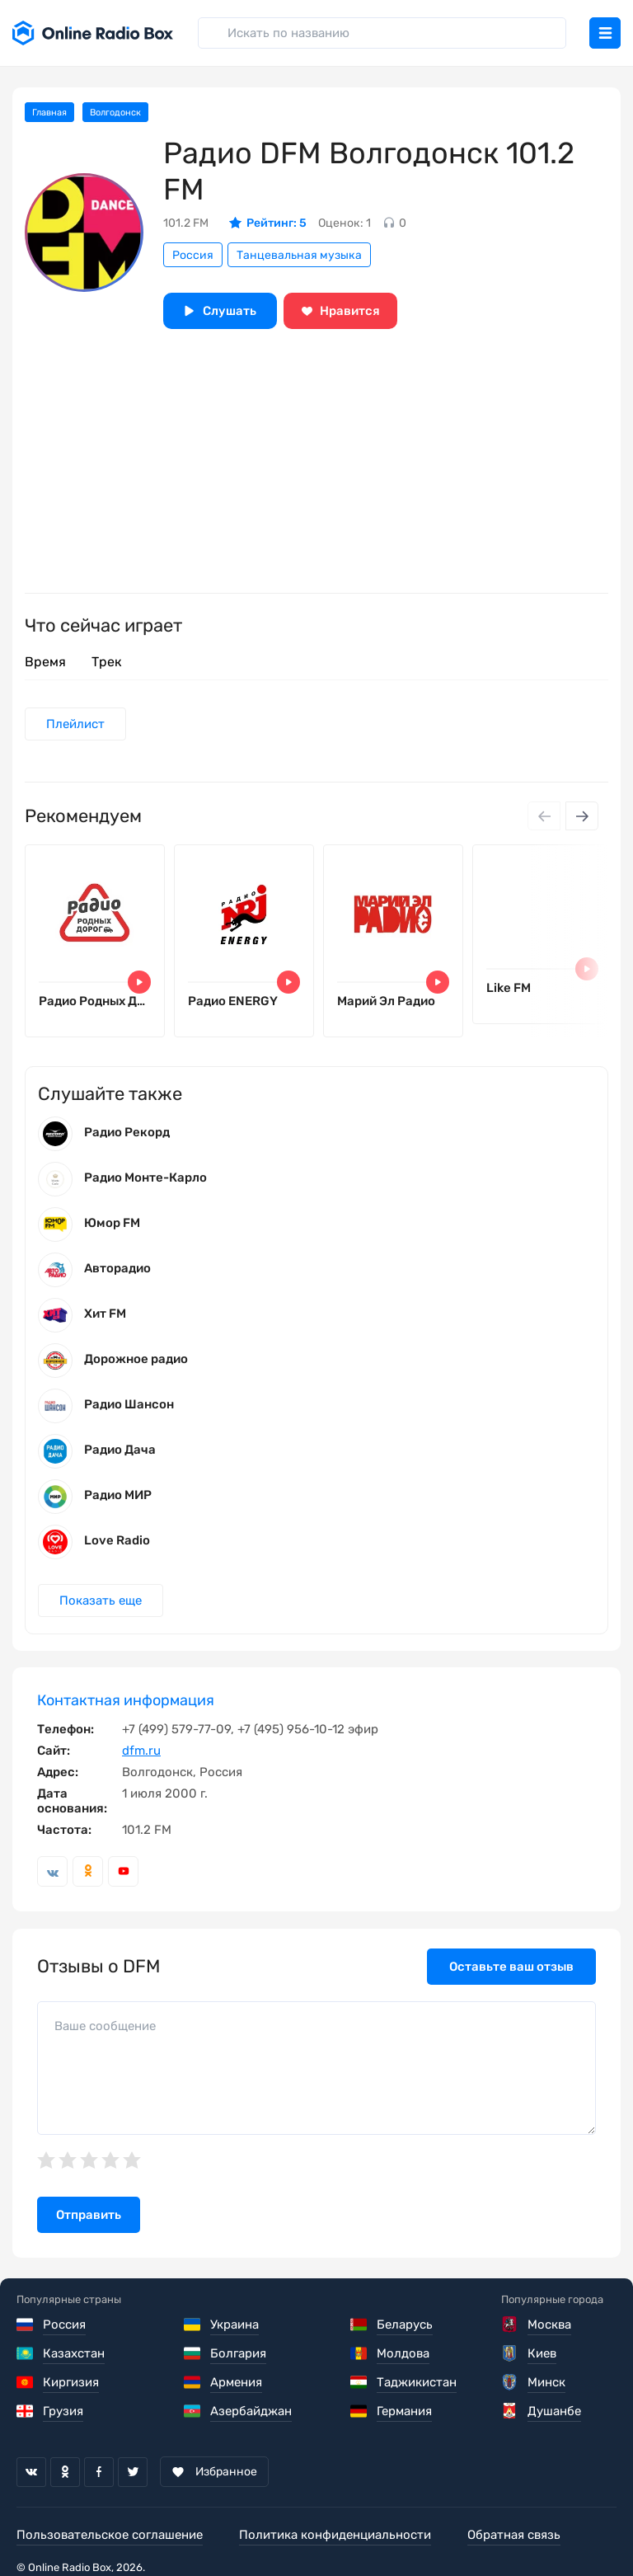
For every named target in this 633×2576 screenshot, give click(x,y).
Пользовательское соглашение (109, 2534)
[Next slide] (581, 815)
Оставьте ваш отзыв (511, 1966)
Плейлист (75, 724)
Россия (192, 255)
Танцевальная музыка (299, 255)
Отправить (88, 2214)
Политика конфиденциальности (335, 2534)
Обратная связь (513, 2534)
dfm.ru (141, 1750)
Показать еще (100, 1600)
